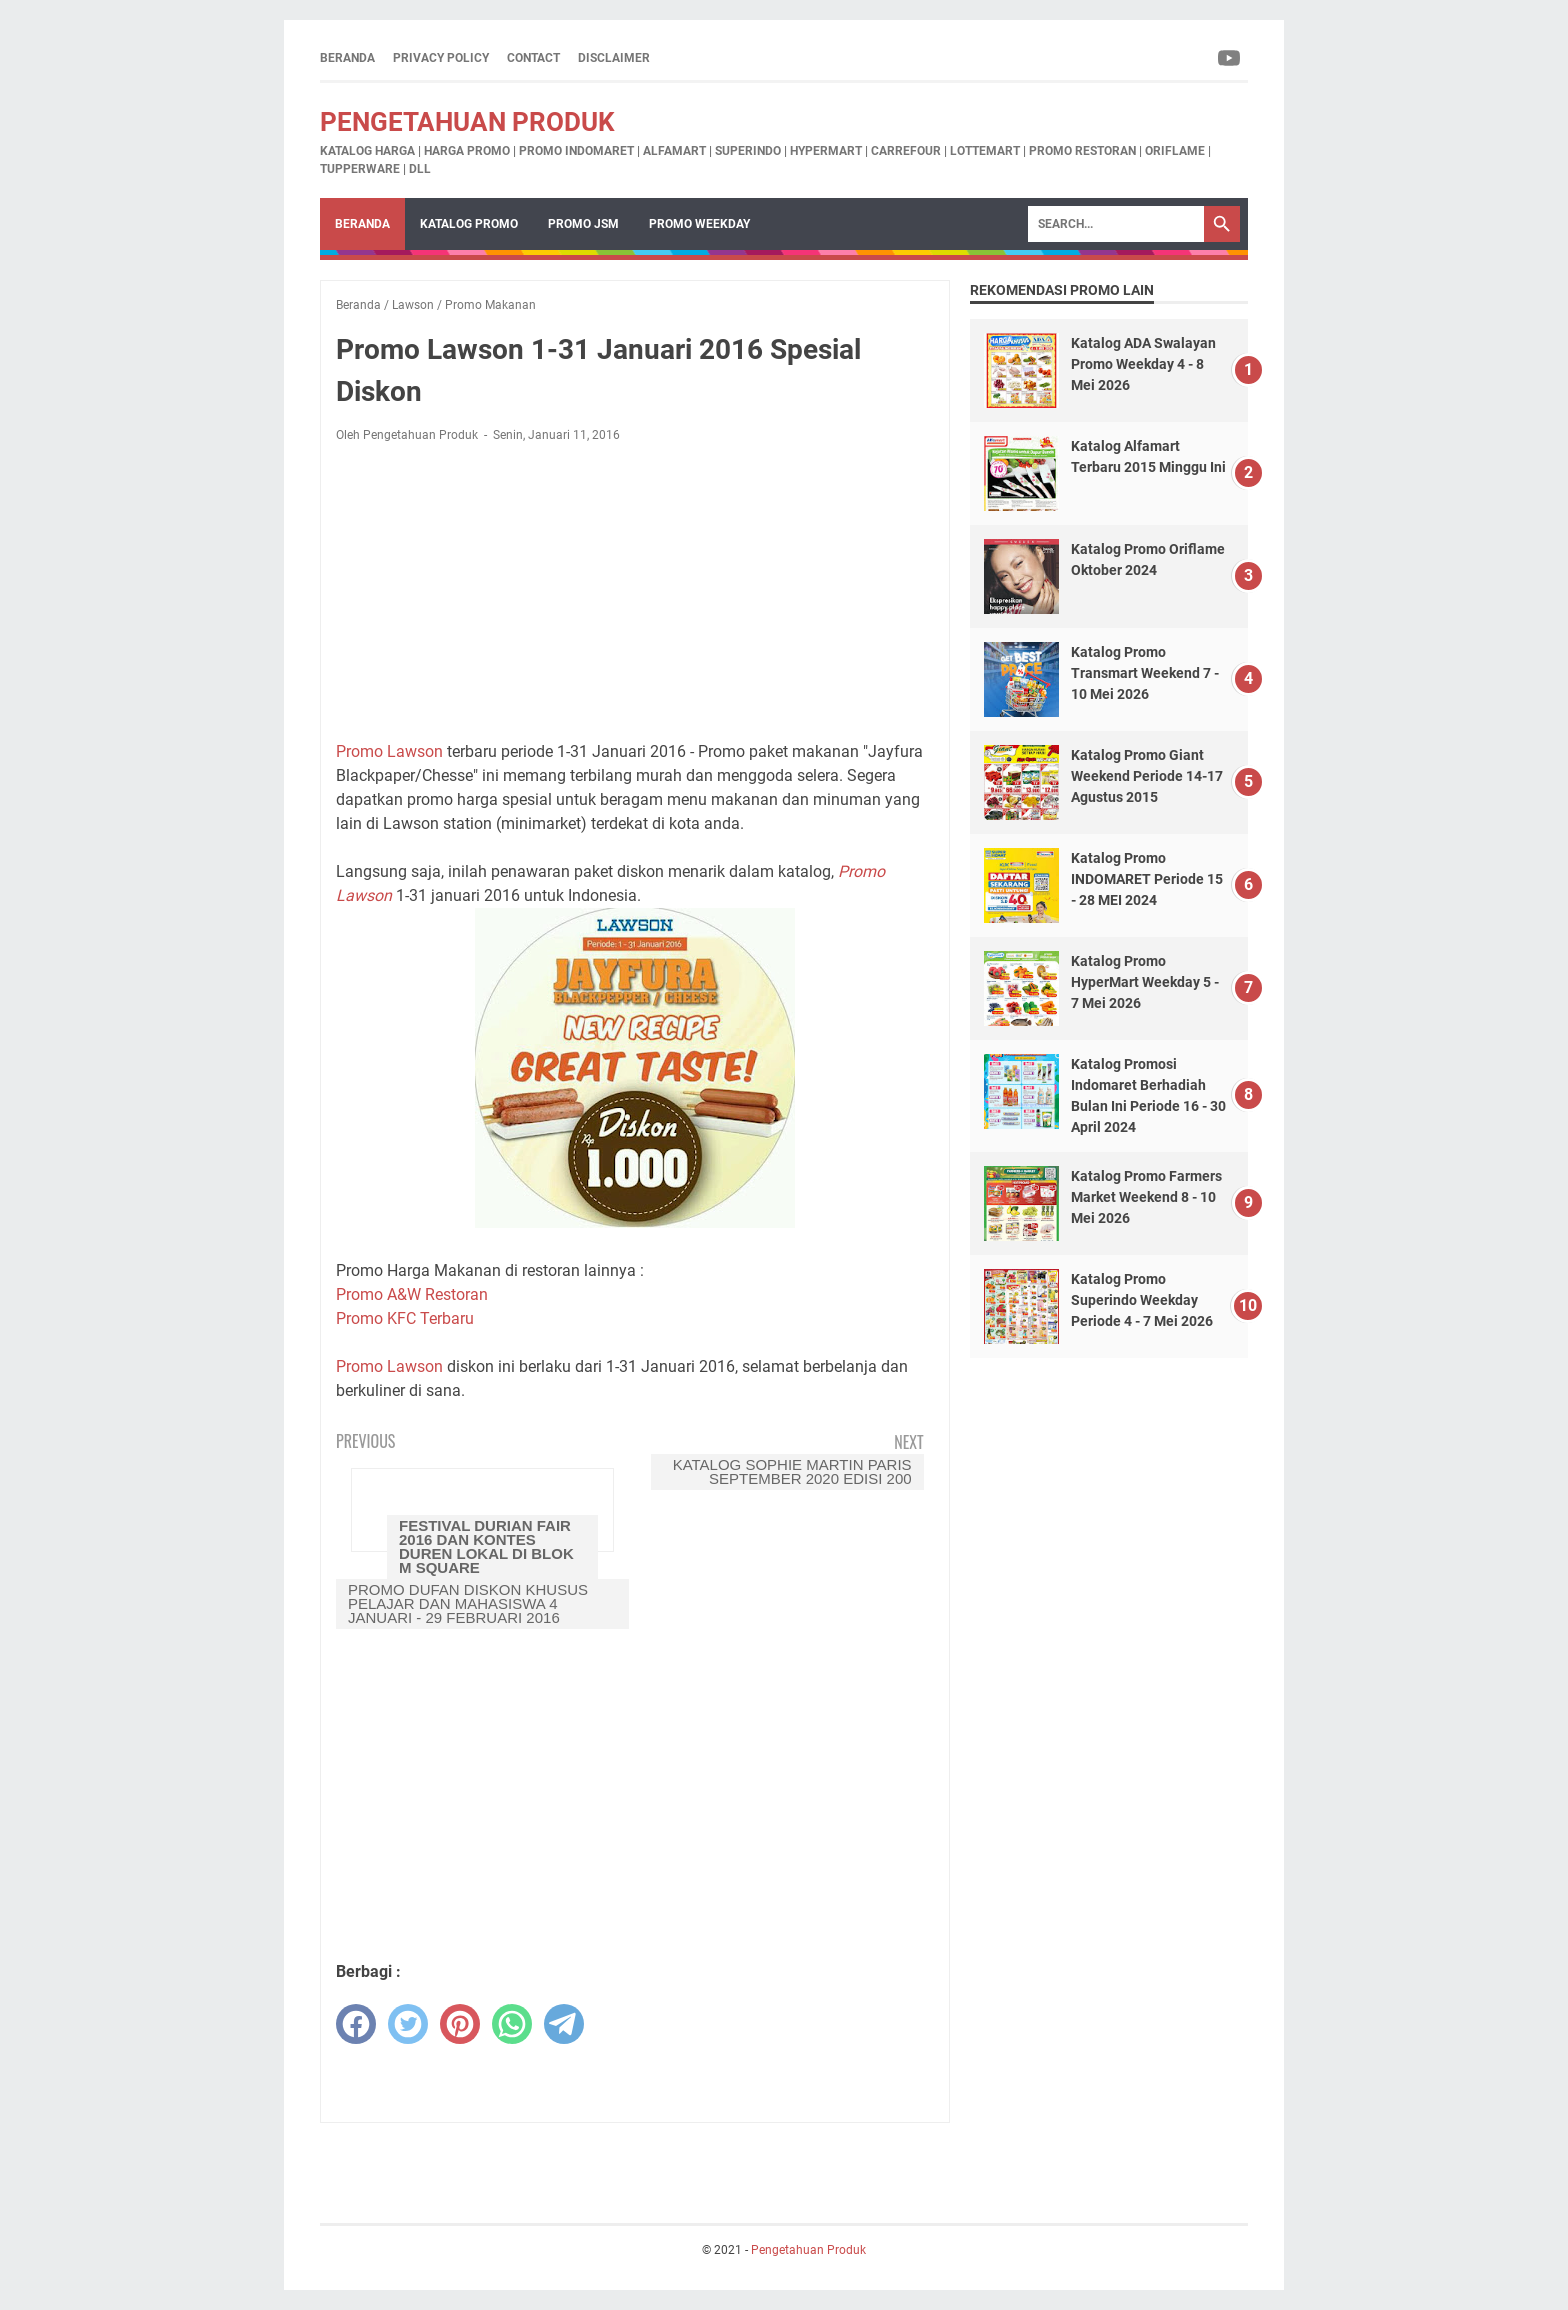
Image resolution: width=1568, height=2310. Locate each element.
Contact (533, 58)
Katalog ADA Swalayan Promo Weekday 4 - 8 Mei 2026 (1143, 364)
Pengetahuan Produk (467, 122)
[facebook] (356, 2024)
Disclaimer (614, 58)
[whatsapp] (512, 2024)
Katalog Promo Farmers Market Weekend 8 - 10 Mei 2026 (1146, 1197)
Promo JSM (583, 224)
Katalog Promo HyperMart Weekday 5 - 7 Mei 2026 (1145, 982)
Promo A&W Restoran (412, 1294)
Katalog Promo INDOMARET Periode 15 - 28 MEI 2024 (1147, 879)
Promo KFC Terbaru (405, 1318)
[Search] (1116, 224)
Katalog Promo (469, 224)
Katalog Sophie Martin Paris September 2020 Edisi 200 (792, 1471)
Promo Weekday (699, 224)
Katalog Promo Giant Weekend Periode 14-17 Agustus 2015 (1147, 776)
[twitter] (408, 2024)
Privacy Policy (441, 58)
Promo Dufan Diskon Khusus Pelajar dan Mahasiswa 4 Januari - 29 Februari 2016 (468, 1603)
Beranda (347, 58)
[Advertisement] (635, 592)
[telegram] (564, 2024)
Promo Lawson (389, 751)
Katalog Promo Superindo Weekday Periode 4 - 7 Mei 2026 (1142, 1300)
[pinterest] (460, 2024)
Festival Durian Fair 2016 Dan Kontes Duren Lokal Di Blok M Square (486, 1546)
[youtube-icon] (1230, 58)
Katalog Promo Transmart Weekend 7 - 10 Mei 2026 (1145, 673)
